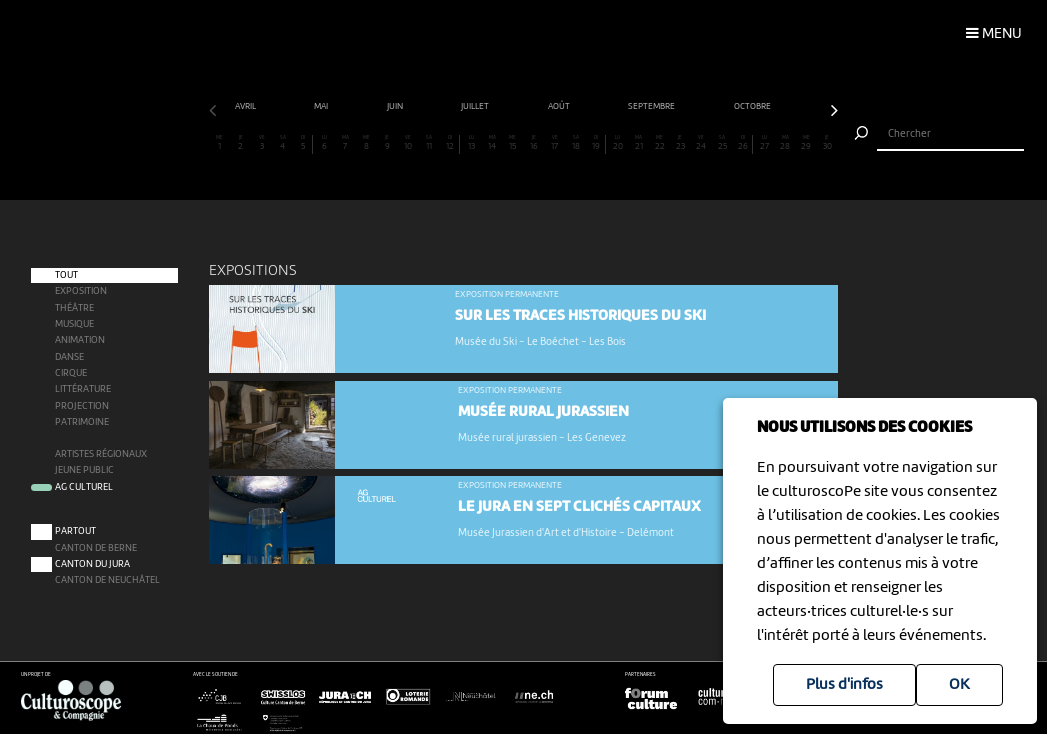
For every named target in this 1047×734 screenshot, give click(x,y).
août (560, 106)
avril (246, 106)
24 (701, 143)
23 (680, 143)
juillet (476, 106)
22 (659, 143)
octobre (753, 106)
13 (471, 143)
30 (827, 143)
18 (575, 143)
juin (396, 106)
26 (743, 143)
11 (429, 143)
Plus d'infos (844, 685)
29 (806, 143)
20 (617, 143)
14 (492, 143)
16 (534, 143)
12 (450, 143)
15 (513, 143)
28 (785, 143)
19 (596, 143)
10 (408, 143)
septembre (652, 106)
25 (722, 143)
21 (638, 143)
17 (554, 143)
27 (764, 143)
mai (322, 106)
